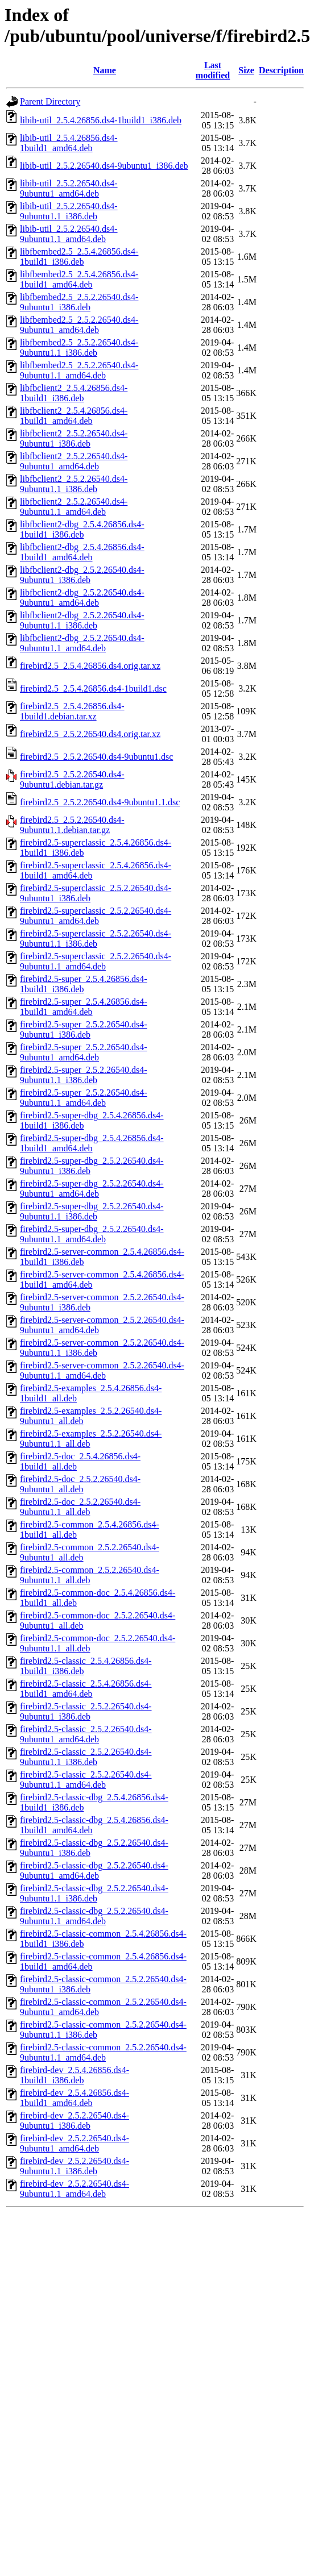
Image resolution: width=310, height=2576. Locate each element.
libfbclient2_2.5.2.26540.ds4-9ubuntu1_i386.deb (73, 438)
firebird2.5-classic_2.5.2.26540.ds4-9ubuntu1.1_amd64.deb (86, 1780)
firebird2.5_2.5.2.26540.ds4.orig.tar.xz (90, 734)
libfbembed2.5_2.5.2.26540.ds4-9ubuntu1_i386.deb (79, 302)
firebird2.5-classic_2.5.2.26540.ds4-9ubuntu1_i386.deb (86, 1711)
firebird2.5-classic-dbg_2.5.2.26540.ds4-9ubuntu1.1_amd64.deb (94, 1916)
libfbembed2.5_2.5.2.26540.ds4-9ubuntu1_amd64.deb (79, 325)
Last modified (213, 70)
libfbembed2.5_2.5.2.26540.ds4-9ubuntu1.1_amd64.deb (79, 370)
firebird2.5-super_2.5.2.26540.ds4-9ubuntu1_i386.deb (83, 1029)
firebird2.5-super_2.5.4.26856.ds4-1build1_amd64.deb (83, 1007)
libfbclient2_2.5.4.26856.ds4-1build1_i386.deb (73, 393)
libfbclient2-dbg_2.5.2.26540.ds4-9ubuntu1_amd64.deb (82, 597)
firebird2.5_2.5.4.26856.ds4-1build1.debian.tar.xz (72, 711)
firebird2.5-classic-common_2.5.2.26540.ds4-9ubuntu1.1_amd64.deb (103, 2052)
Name (104, 70)
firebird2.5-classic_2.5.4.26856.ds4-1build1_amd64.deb (86, 1689)
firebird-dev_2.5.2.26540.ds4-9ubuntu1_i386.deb (74, 2120)
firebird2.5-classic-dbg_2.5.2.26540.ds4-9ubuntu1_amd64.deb (94, 1870)
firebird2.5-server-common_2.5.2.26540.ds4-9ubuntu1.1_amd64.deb (102, 1370)
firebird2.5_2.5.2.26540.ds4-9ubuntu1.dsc (96, 756)
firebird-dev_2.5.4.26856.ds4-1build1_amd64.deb (74, 2098)
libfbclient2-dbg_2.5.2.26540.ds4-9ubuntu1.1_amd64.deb (82, 643)
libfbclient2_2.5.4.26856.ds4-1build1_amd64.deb (73, 416)
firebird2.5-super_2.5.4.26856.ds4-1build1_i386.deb (83, 984)
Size (246, 70)
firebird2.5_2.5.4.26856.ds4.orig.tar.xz (90, 666)
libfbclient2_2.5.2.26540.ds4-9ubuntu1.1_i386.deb (73, 484)
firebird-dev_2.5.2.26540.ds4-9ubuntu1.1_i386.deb (74, 2166)
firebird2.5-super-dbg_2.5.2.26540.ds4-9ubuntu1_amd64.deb (92, 1188)
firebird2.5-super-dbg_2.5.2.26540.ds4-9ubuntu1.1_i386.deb (92, 1211)
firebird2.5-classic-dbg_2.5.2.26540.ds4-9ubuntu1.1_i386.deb (94, 1893)
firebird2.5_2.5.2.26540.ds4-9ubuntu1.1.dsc (100, 802)
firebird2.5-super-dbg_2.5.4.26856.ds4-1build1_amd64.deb (92, 1143)
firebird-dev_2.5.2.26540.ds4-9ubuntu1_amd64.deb (74, 2143)
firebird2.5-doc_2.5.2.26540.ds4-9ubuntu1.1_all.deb (80, 1507)
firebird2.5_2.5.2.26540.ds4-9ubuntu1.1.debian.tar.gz (72, 825)
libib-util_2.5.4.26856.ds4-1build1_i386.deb (100, 120)
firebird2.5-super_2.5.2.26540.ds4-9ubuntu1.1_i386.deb (83, 1075)
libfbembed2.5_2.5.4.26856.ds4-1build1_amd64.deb (79, 279)
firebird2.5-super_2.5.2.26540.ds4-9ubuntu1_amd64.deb (83, 1052)
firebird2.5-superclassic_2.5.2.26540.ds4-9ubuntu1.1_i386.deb (95, 938)
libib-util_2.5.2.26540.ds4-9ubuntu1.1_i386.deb (69, 211)
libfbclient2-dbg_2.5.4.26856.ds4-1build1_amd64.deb (82, 552)
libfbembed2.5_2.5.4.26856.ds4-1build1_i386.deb (79, 257)
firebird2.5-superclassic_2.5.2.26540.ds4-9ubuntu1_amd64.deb (95, 916)
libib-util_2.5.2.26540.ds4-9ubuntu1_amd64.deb (69, 188)
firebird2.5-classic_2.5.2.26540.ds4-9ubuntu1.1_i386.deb (86, 1757)
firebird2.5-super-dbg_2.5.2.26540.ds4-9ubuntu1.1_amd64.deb (92, 1234)
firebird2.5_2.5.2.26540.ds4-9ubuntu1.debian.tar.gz (72, 779)
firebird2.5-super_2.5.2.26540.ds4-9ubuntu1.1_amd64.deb (83, 1098)
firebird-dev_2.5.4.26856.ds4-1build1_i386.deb (74, 2075)
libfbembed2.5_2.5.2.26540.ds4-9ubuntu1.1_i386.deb (79, 347)
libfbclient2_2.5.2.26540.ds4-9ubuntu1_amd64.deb (73, 461)
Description (281, 70)
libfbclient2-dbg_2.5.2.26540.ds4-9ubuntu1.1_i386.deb (82, 620)
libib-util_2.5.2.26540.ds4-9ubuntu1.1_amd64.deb (69, 234)
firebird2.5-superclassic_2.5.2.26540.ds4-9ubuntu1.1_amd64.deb (95, 961)
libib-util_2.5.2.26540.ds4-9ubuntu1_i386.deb (104, 165)
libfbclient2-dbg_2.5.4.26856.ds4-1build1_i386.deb (82, 529)
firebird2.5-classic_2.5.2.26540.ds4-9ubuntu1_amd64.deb (86, 1734)
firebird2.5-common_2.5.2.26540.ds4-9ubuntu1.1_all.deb (89, 1575)
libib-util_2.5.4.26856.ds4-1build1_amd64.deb (69, 143)
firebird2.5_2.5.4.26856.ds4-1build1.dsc (93, 688)
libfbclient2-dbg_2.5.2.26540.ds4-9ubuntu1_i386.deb (82, 575)
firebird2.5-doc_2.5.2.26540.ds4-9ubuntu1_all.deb (80, 1484)
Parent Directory (50, 101)
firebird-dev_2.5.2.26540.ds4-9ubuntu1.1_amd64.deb (74, 2189)
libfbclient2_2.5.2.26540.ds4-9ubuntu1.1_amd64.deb (73, 507)
